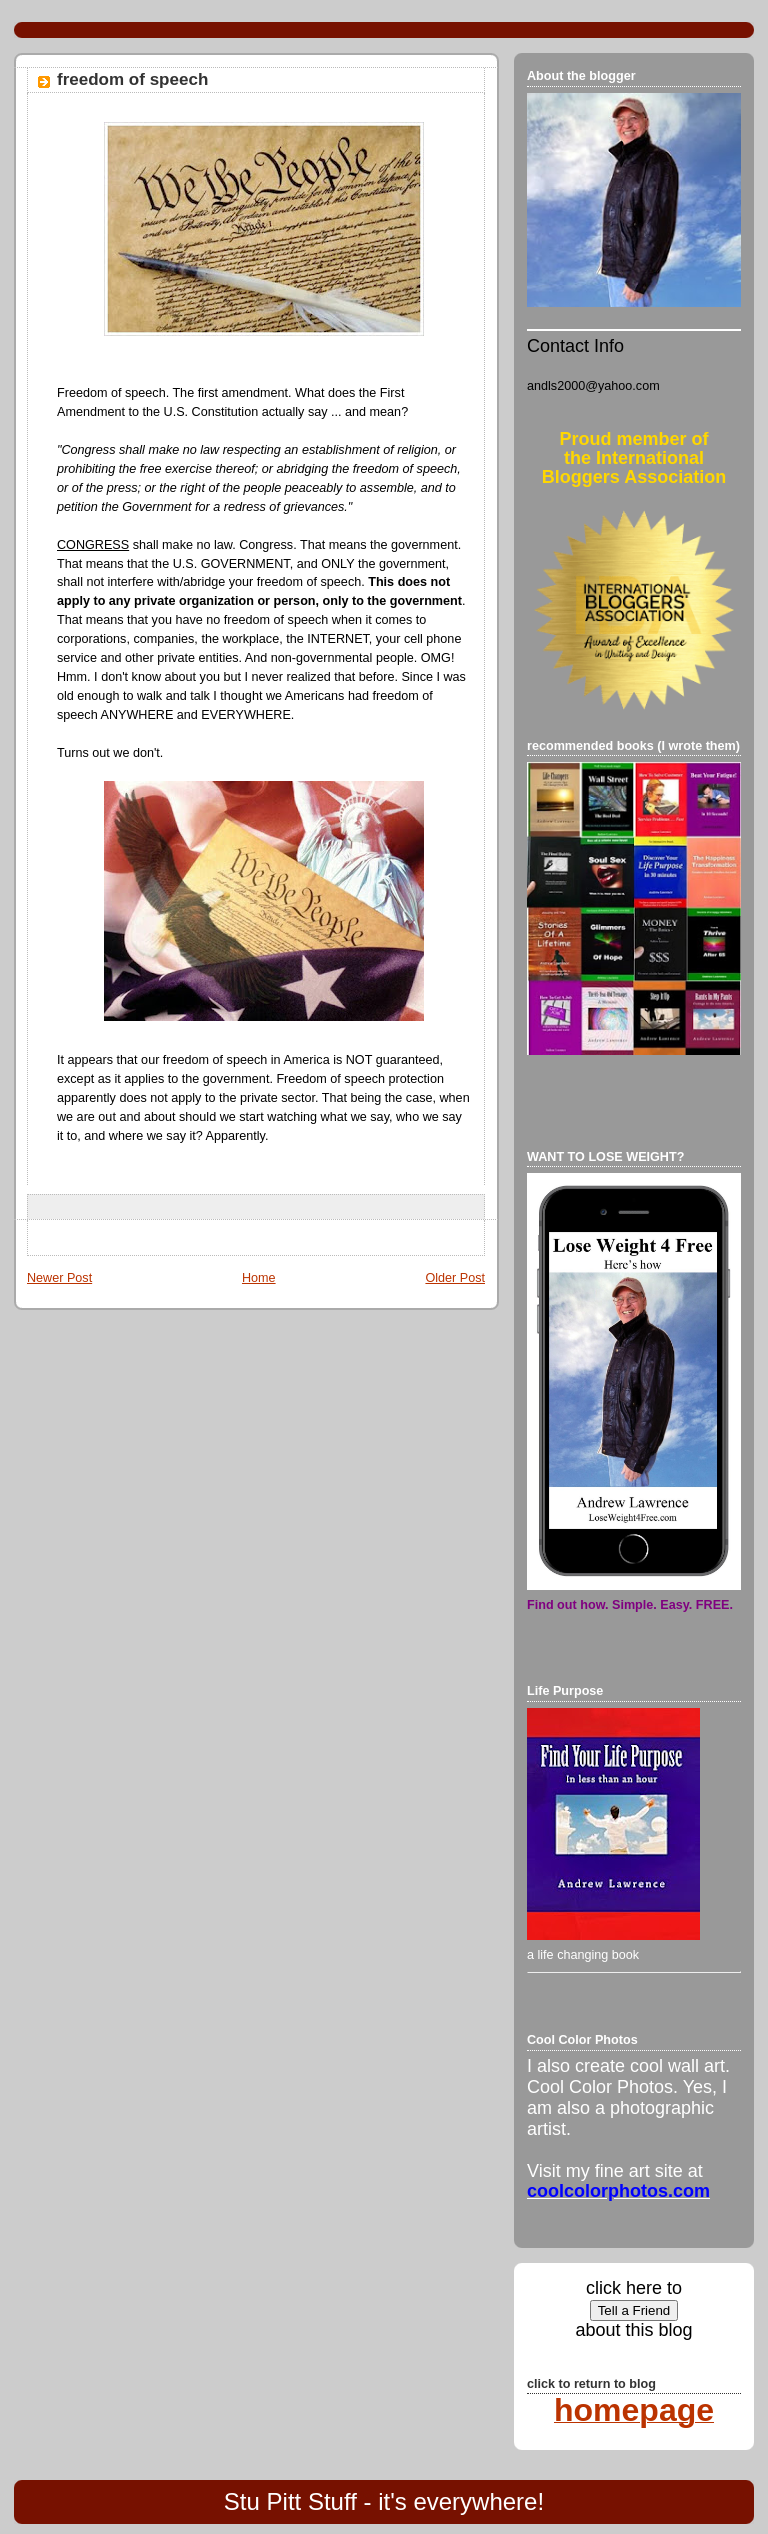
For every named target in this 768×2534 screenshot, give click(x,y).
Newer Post (59, 1278)
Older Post (455, 1278)
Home (259, 1278)
